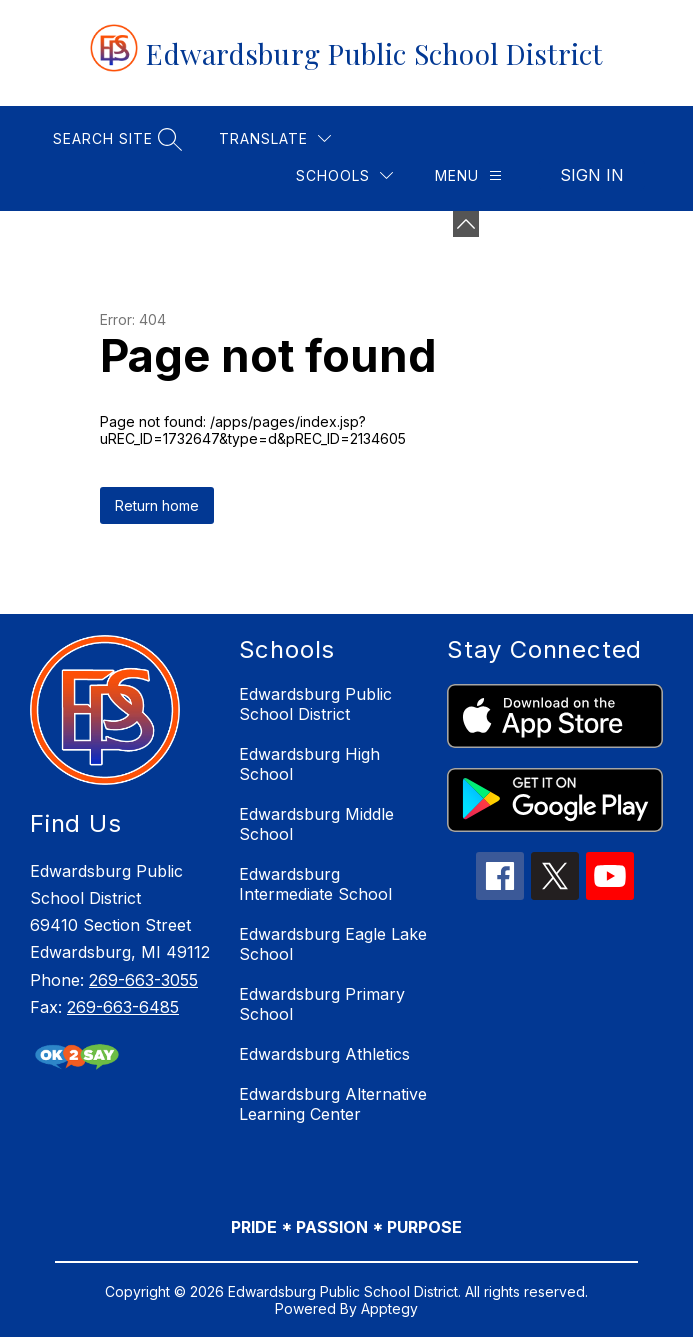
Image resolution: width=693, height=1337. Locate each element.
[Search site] (115, 138)
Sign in (592, 175)
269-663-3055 (143, 980)
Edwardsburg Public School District (315, 704)
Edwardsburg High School (309, 764)
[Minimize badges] (466, 224)
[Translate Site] (275, 138)
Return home (157, 505)
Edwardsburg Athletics (324, 1054)
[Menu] (468, 175)
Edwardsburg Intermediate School (315, 884)
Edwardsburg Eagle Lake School (333, 944)
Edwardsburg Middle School (316, 824)
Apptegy (389, 1308)
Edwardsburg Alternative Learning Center (333, 1104)
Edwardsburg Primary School (322, 1004)
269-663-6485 (123, 1007)
